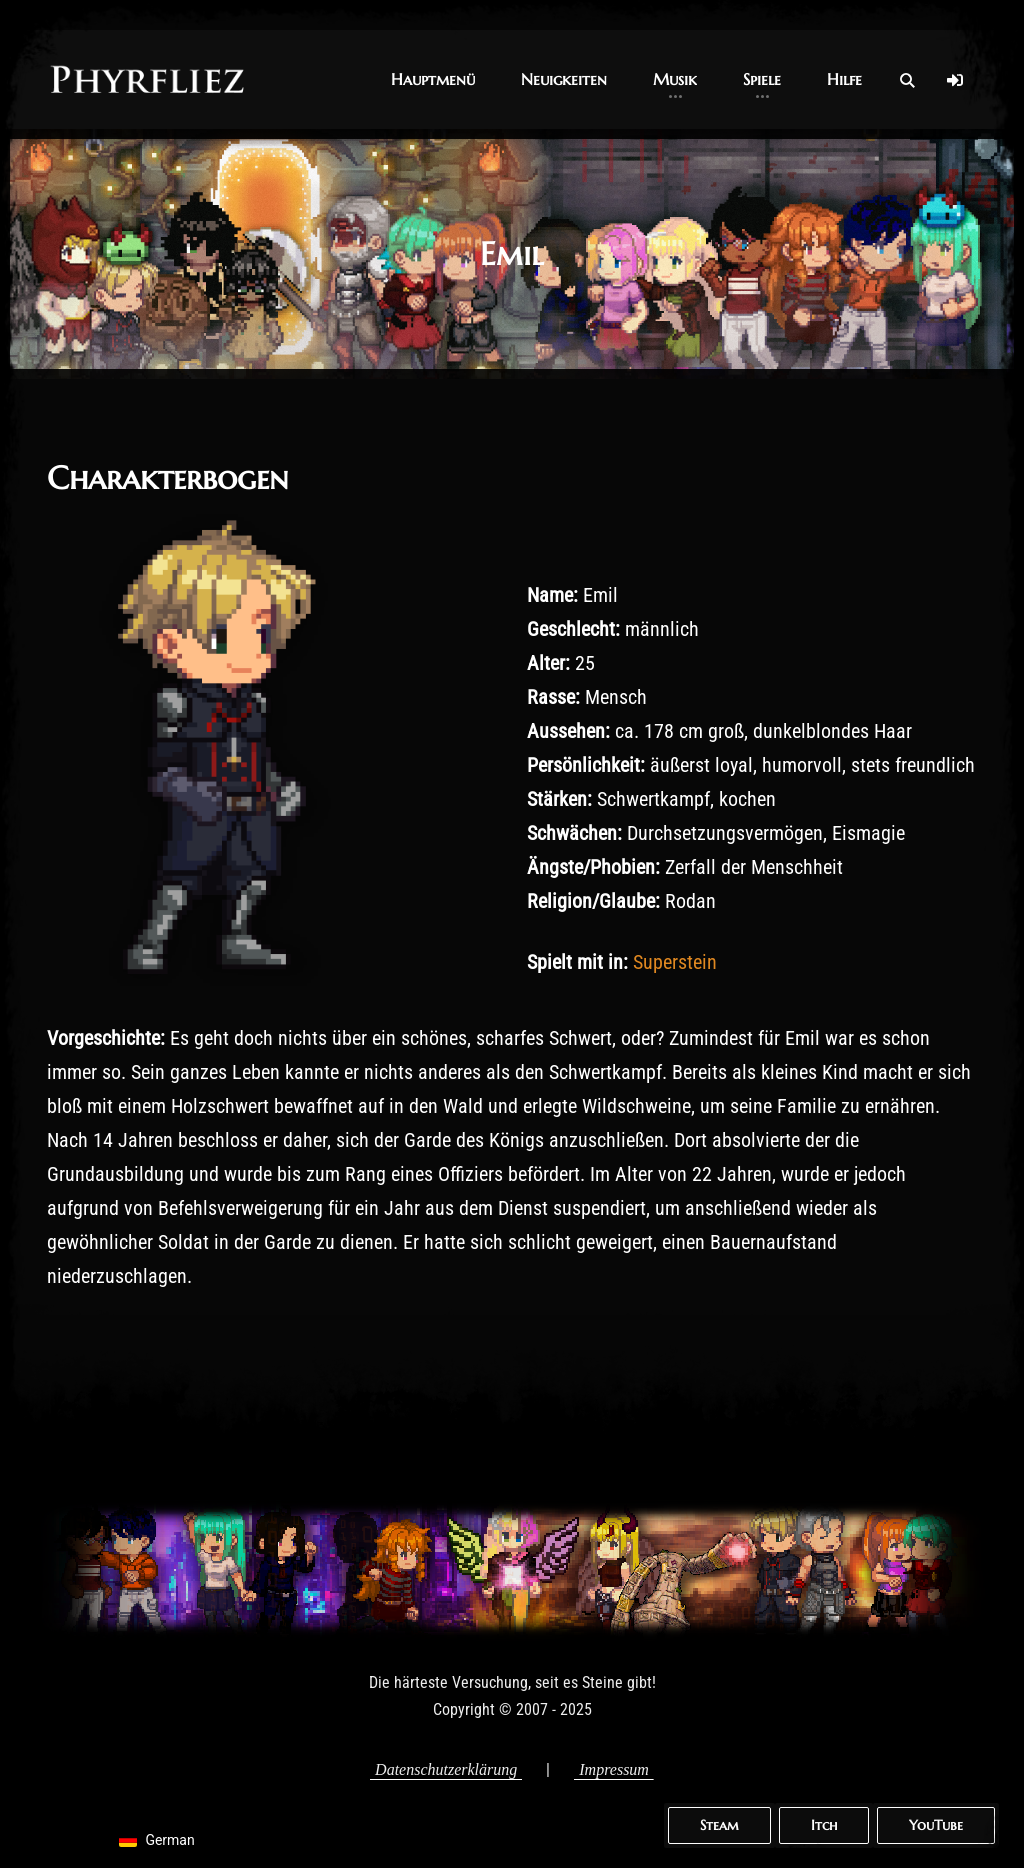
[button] (433, 79)
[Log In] (955, 80)
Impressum (614, 1769)
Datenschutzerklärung (446, 1769)
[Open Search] (907, 80)
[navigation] (166, 1840)
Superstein (675, 962)
